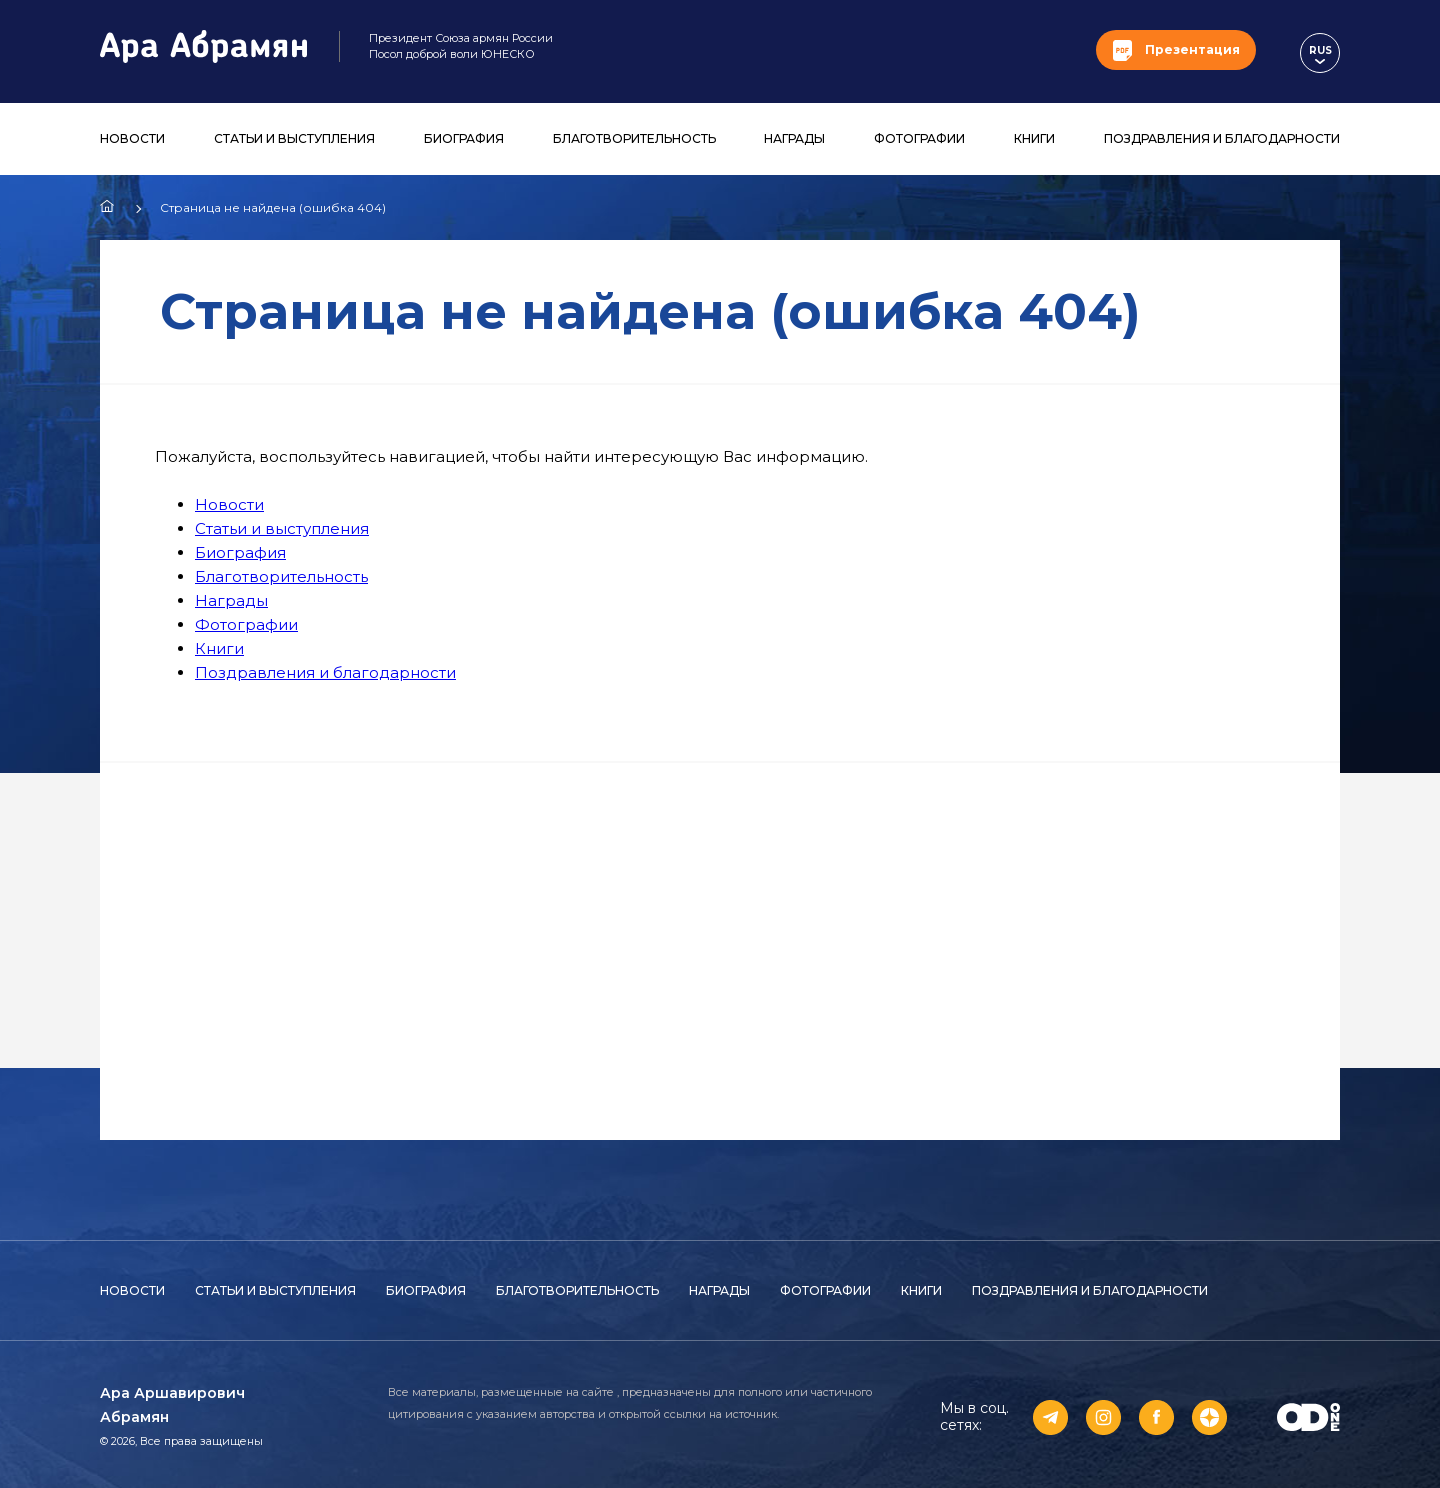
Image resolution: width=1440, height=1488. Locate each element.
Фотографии (919, 138)
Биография (464, 138)
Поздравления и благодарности (1222, 138)
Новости (132, 138)
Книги (1034, 138)
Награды (794, 138)
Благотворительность (634, 138)
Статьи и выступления (294, 138)
